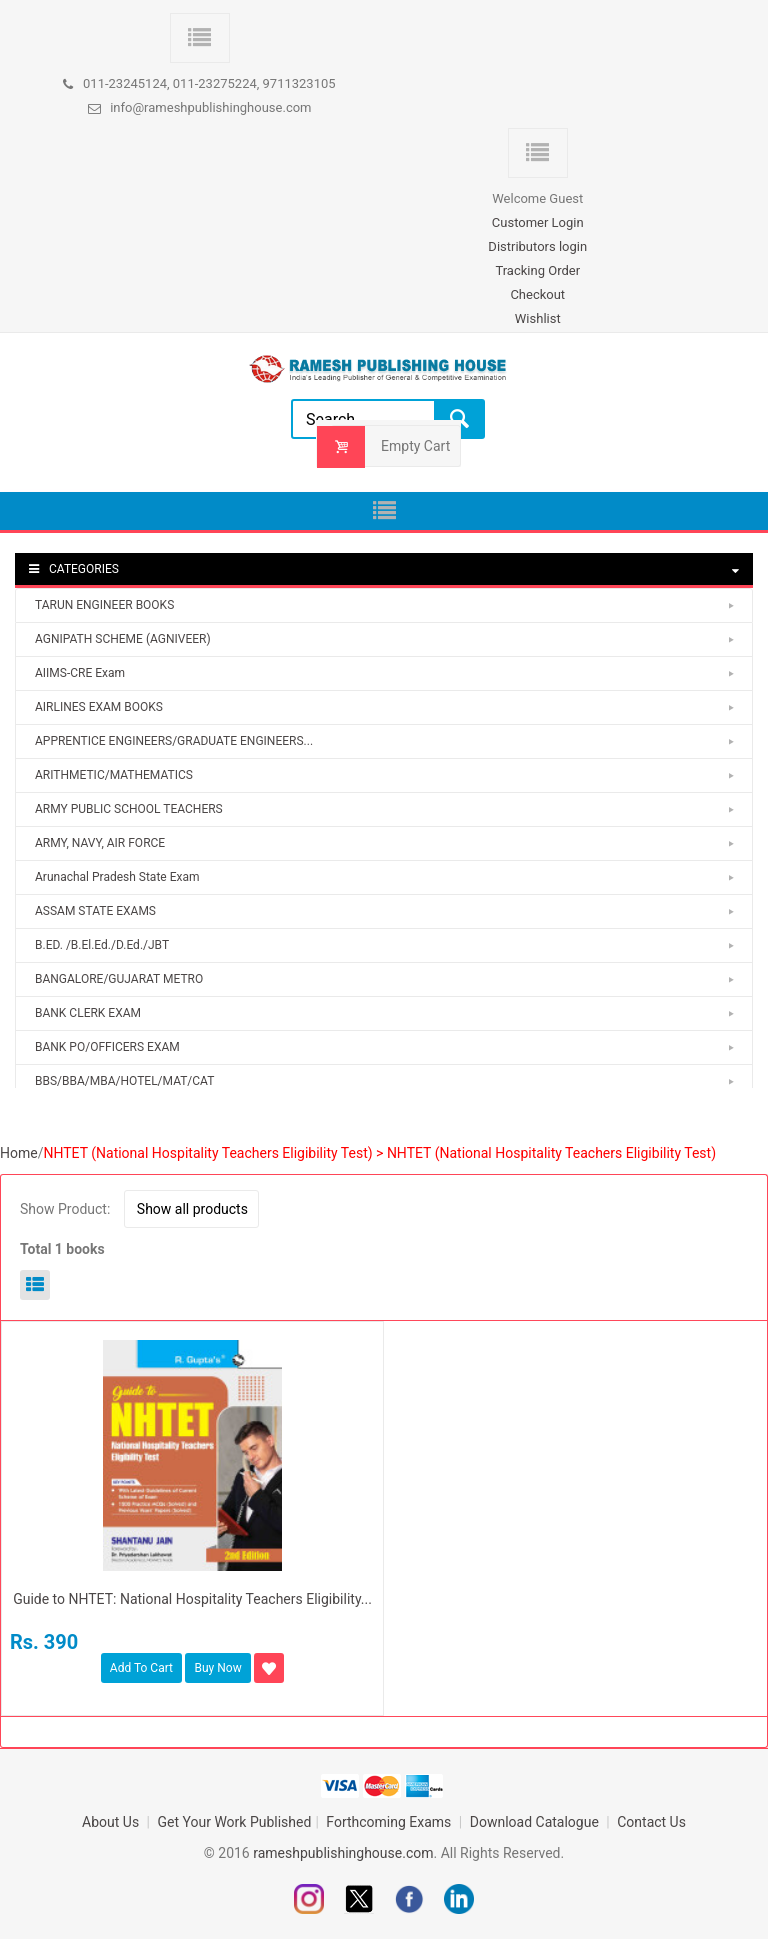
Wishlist (538, 318)
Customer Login (538, 222)
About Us (112, 1822)
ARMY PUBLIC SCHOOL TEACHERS (129, 809)
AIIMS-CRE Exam (80, 673)
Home (19, 1153)
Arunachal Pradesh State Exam (117, 877)
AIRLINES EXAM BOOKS (99, 707)
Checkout (537, 294)
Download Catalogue (536, 1822)
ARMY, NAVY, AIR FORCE (100, 843)
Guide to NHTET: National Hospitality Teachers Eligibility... (192, 1599)
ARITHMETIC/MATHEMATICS (114, 775)
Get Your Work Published (235, 1822)
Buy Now (217, 1668)
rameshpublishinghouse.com (343, 1853)
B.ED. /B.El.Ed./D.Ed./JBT (102, 945)
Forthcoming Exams (390, 1822)
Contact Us (651, 1822)
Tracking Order (537, 270)
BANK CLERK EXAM (88, 1013)
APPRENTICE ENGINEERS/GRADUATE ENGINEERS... (174, 741)
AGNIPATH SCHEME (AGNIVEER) (123, 639)
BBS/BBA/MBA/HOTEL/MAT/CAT (124, 1081)
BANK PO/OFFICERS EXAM (107, 1047)
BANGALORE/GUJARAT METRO (119, 979)
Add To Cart (141, 1668)
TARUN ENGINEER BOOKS (104, 605)
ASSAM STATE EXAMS (95, 911)
